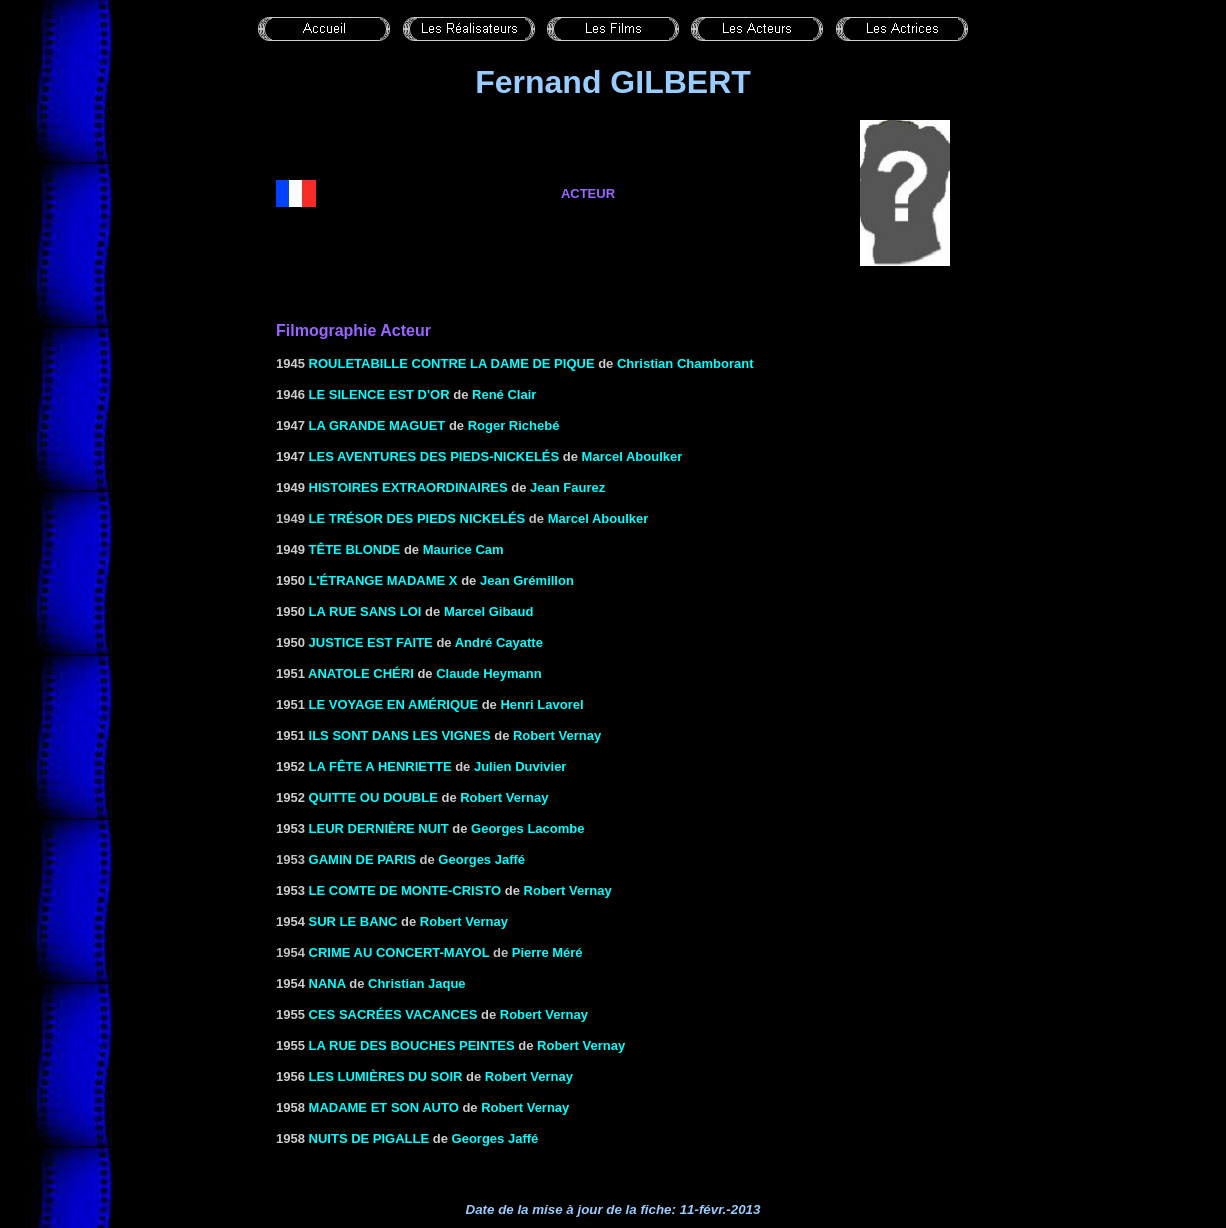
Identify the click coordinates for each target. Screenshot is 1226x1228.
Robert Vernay (557, 735)
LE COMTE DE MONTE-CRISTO (405, 890)
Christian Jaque (417, 983)
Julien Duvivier (520, 766)
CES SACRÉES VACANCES (393, 1014)
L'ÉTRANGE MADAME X (383, 580)
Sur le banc (353, 921)
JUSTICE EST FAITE (371, 642)
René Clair (504, 394)
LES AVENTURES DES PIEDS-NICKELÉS (434, 456)
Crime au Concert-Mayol (399, 952)
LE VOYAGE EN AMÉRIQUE (394, 704)
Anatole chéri (361, 673)
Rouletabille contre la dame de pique (452, 363)
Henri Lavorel (541, 704)
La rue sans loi (365, 611)
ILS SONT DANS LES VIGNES (400, 735)
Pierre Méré (547, 952)
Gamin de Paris (362, 859)
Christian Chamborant (685, 363)
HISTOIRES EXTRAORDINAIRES (408, 487)
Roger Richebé (514, 425)
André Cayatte (499, 642)
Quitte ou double (373, 797)
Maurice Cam (463, 549)
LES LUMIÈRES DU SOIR (386, 1076)
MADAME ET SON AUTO (384, 1107)
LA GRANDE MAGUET (377, 425)
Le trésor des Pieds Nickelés (417, 518)
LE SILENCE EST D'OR (379, 394)
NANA (327, 983)
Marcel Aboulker (632, 456)
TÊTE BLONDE (355, 549)
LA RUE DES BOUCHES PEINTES (412, 1045)
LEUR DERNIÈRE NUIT (379, 828)
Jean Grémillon (527, 580)
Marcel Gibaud (489, 611)
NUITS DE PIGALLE (369, 1138)
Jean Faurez (567, 487)
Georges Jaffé (481, 859)
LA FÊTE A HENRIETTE (380, 766)
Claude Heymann (488, 673)
